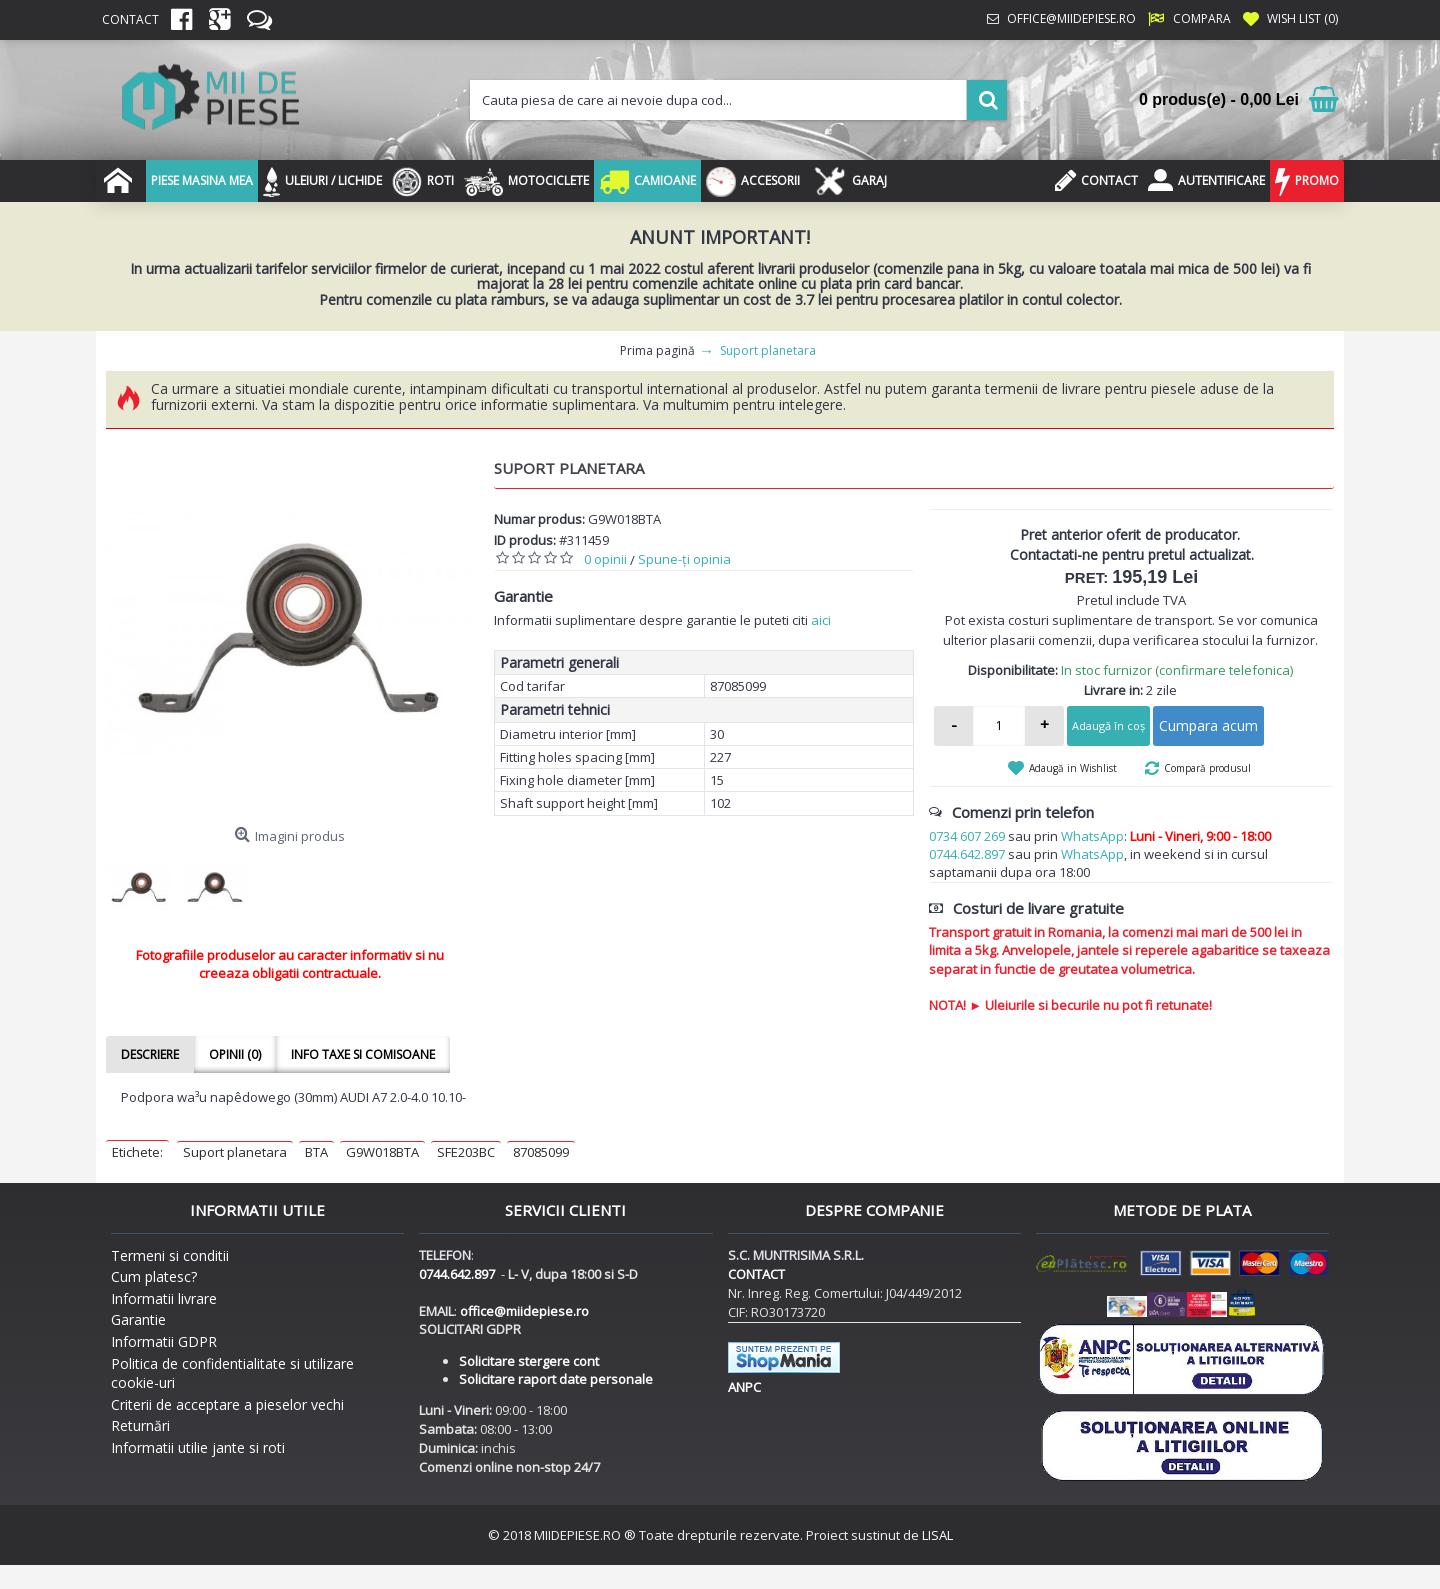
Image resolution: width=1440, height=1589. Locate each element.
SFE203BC (466, 1152)
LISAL (937, 1535)
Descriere (150, 1054)
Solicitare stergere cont (529, 1361)
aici (821, 620)
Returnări (140, 1425)
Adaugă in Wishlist (1073, 768)
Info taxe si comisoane (363, 1054)
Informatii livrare (164, 1298)
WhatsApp (1092, 836)
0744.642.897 (967, 854)
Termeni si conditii (170, 1255)
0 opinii (605, 559)
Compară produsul (1207, 768)
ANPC (744, 1387)
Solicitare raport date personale (556, 1379)
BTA (316, 1152)
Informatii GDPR (164, 1341)
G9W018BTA (382, 1152)
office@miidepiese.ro (524, 1311)
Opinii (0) (235, 1054)
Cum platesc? (154, 1276)
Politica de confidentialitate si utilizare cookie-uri (232, 1373)
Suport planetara (235, 1152)
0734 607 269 (967, 836)
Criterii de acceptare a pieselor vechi (227, 1404)
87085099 (541, 1152)
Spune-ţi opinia (684, 559)
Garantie (138, 1319)
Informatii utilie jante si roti (198, 1447)
